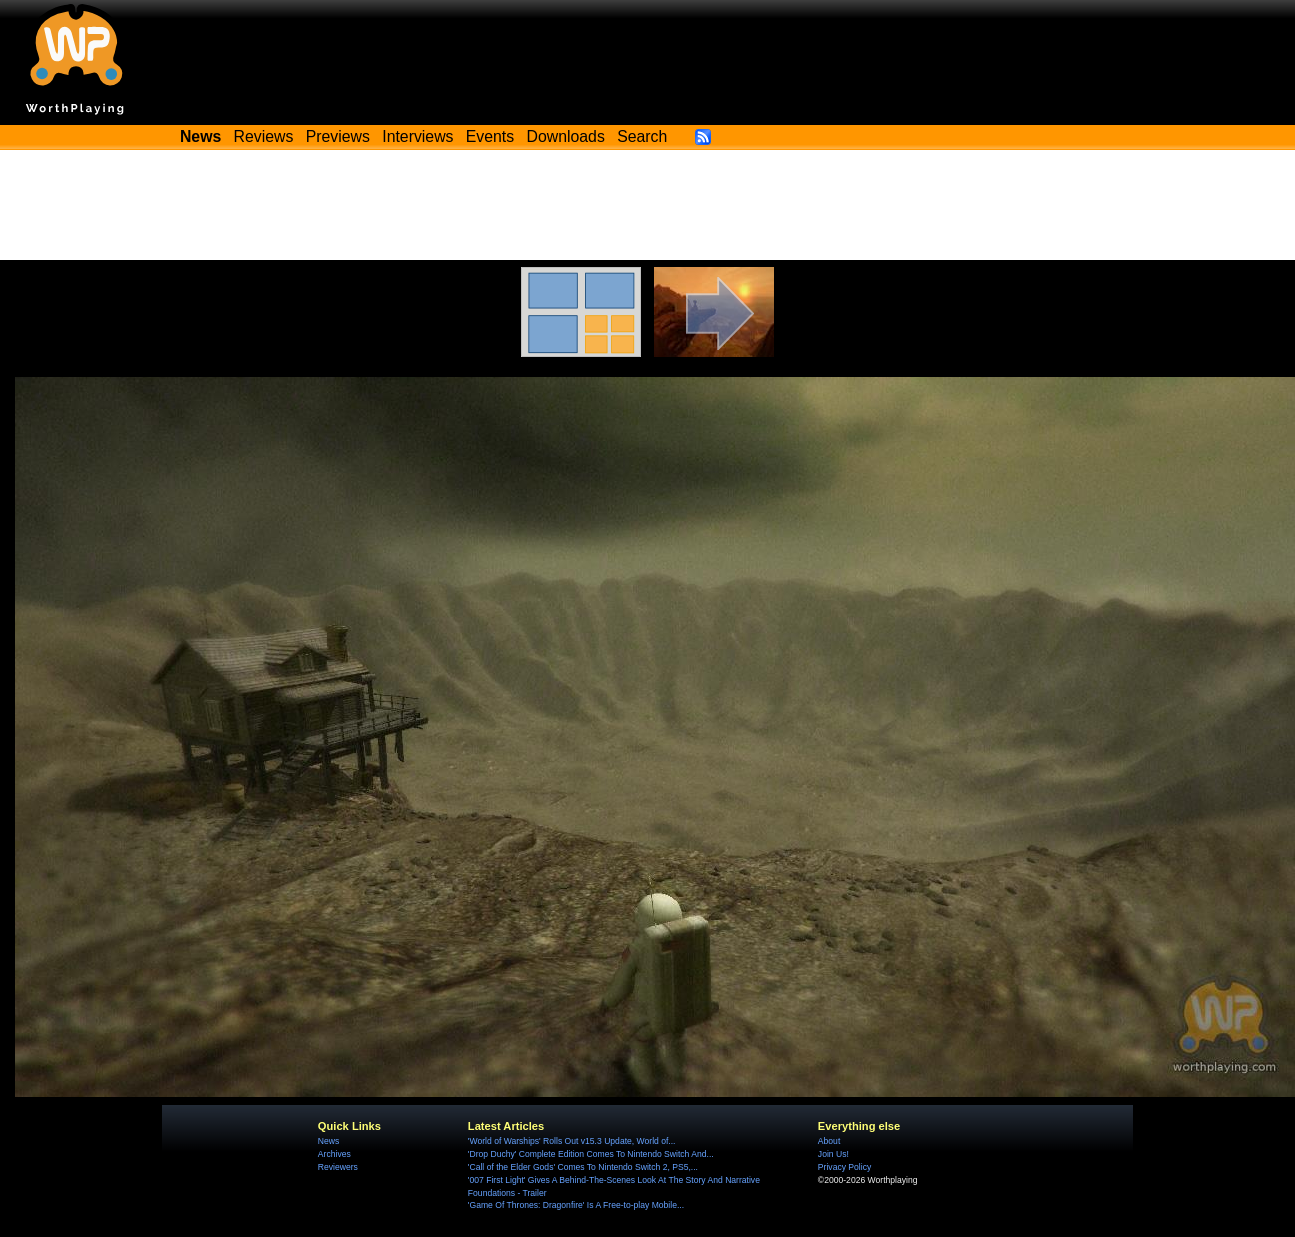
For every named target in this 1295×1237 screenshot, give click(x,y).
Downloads (566, 136)
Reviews (264, 136)
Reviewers (338, 1167)
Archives (334, 1154)
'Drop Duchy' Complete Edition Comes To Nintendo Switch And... (591, 1154)
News (328, 1141)
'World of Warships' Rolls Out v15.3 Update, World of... (572, 1141)
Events (490, 136)
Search (642, 136)
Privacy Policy (844, 1167)
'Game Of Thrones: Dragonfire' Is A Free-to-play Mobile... (576, 1205)
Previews (338, 136)
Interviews (417, 136)
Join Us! (833, 1154)
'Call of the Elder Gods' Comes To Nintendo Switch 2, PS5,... (583, 1167)
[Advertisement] (648, 205)
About (829, 1141)
